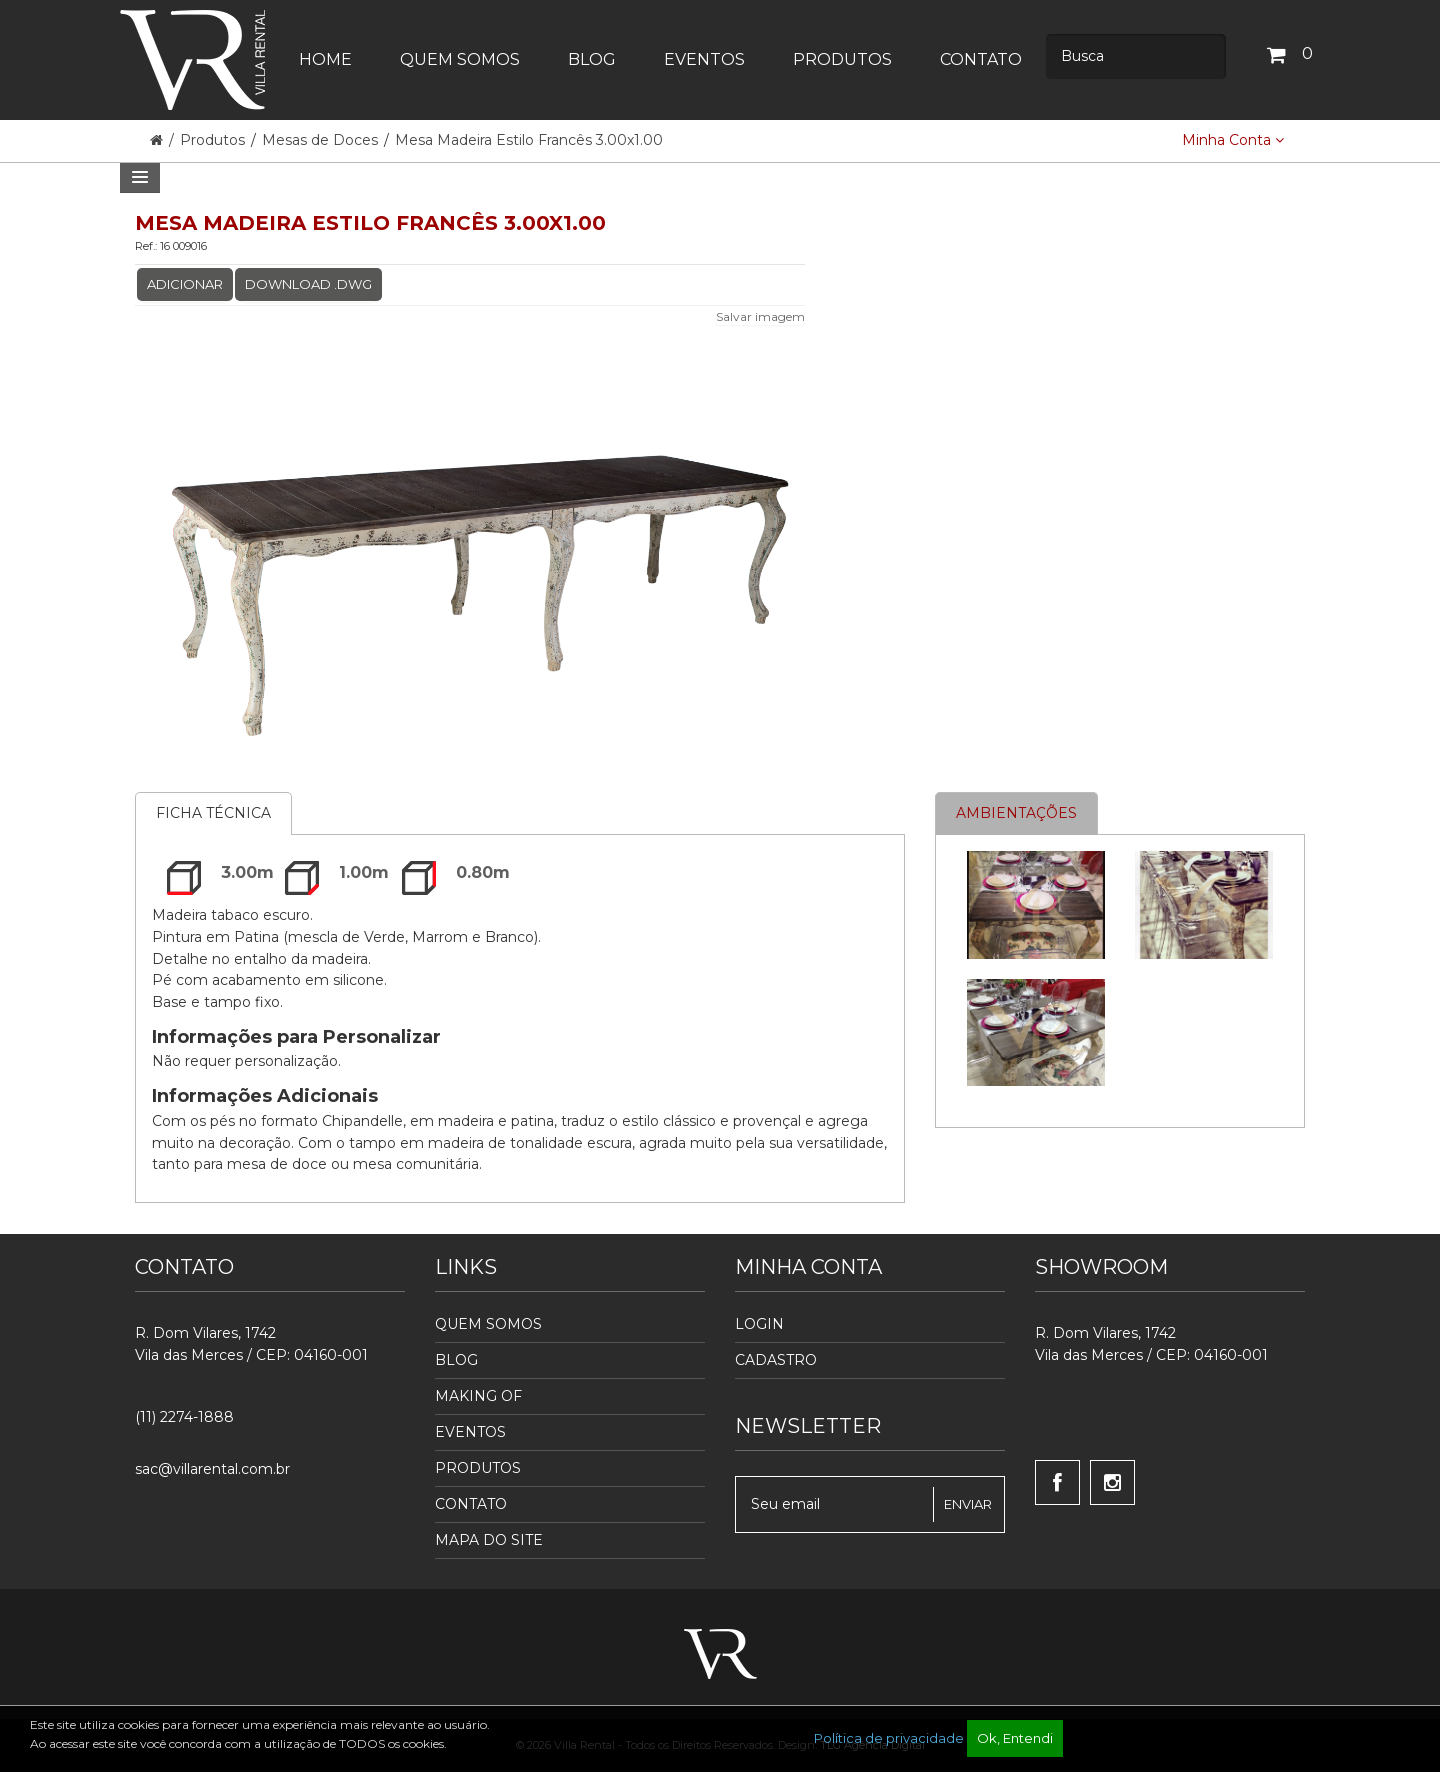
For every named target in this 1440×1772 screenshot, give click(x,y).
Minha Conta (1233, 140)
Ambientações (1016, 813)
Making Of (478, 1396)
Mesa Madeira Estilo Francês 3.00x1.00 (529, 140)
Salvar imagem (760, 316)
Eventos (470, 1432)
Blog (456, 1360)
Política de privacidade (889, 1738)
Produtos (214, 140)
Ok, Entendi (1015, 1738)
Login (759, 1324)
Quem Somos (488, 1324)
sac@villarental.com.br (212, 1469)
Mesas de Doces (320, 140)
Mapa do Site (489, 1540)
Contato (471, 1504)
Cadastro (776, 1360)
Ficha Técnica (213, 813)
